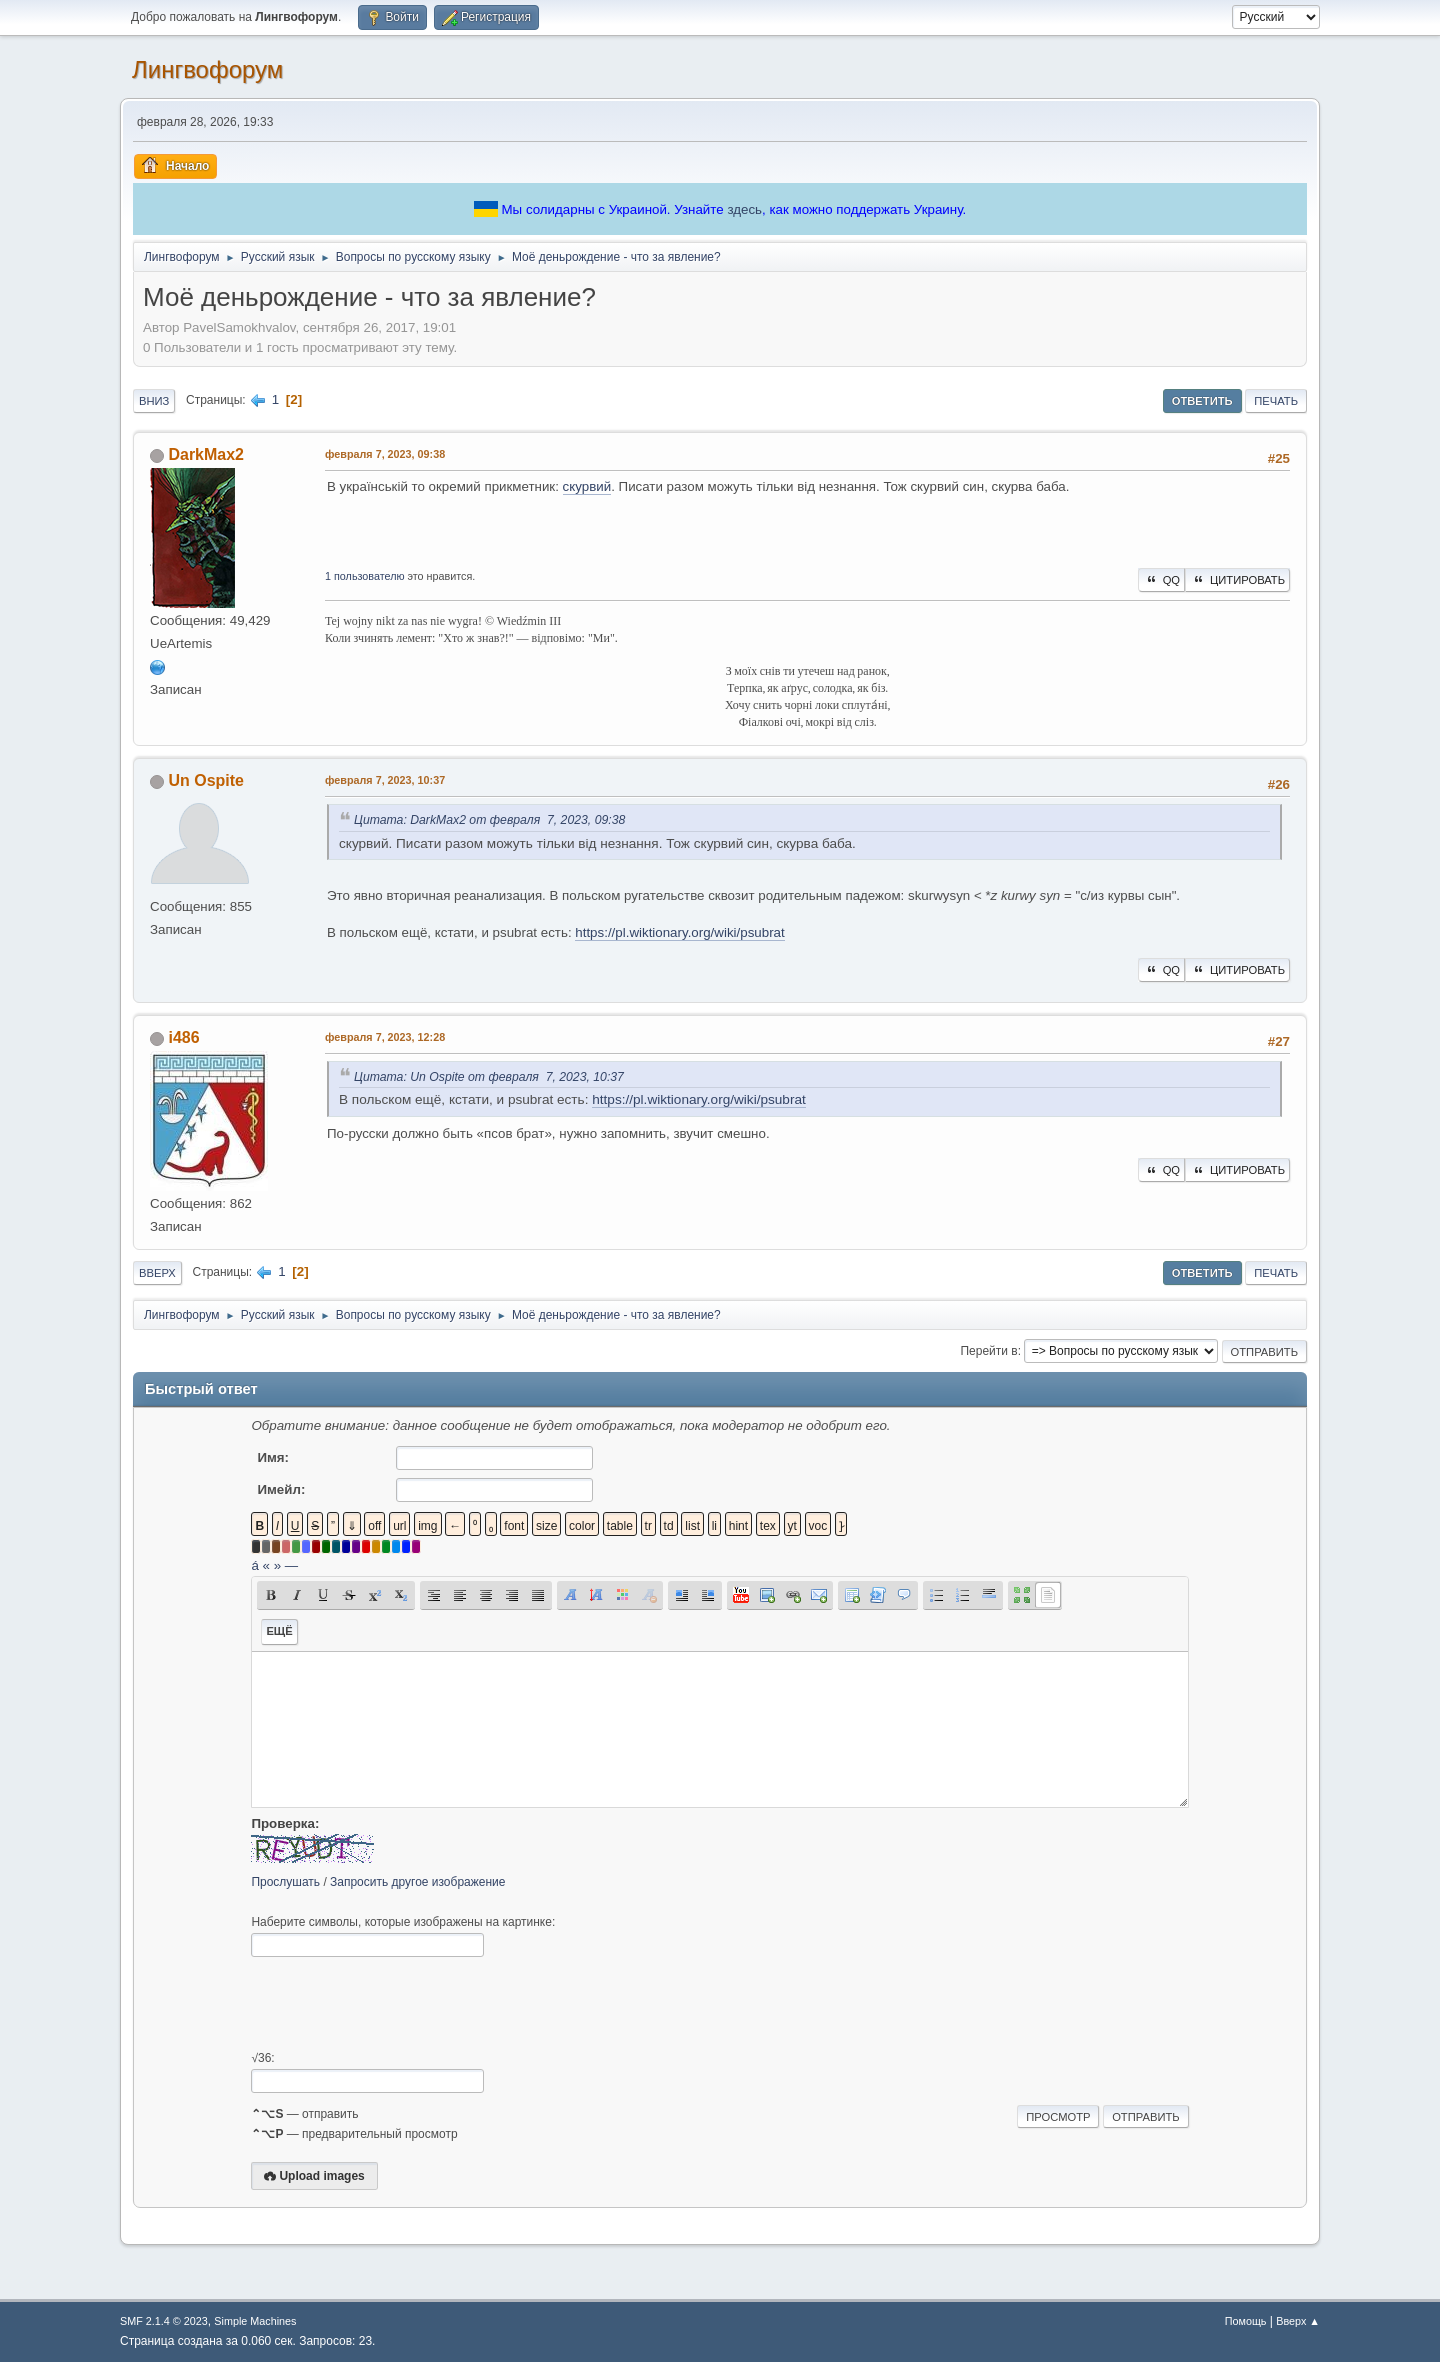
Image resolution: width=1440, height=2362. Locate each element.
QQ (1161, 580)
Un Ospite (206, 780)
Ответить (1202, 401)
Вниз (154, 401)
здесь (744, 209)
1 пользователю (365, 576)
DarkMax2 (206, 454)
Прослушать (285, 1882)
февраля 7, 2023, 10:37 (385, 780)
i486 (183, 1037)
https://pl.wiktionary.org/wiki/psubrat (679, 932)
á (254, 1565)
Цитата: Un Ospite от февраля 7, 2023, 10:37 (489, 1077)
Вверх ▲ (1298, 2321)
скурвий (587, 486)
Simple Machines (255, 2321)
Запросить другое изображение (417, 1882)
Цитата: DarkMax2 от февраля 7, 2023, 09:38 (489, 820)
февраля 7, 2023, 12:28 (385, 1037)
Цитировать (1237, 580)
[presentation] (403, 2004)
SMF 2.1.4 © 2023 (164, 2321)
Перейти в (988, 1351)
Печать (1276, 401)
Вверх (157, 1273)
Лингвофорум (207, 69)
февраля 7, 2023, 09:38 (385, 454)
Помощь (1246, 2321)
